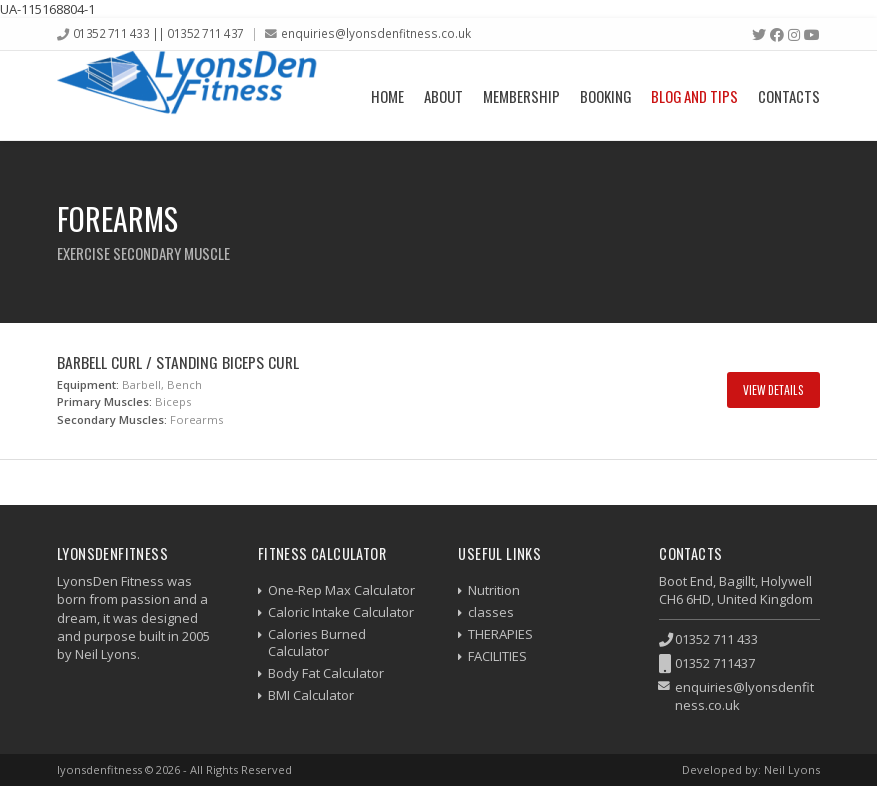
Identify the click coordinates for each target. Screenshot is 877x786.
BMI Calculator (311, 695)
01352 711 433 (716, 639)
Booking (605, 96)
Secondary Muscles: (112, 419)
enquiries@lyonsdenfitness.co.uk (376, 33)
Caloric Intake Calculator (341, 612)
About (443, 96)
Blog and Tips (694, 96)
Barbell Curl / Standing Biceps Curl (178, 362)
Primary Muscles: (104, 401)
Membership (521, 96)
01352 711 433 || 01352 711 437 (158, 33)
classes (491, 612)
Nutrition (494, 590)
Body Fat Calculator (326, 673)
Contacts (789, 96)
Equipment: (88, 384)
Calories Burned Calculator (317, 642)
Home (387, 96)
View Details (773, 389)
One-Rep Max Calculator (341, 590)
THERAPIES (500, 634)
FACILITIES (497, 656)
